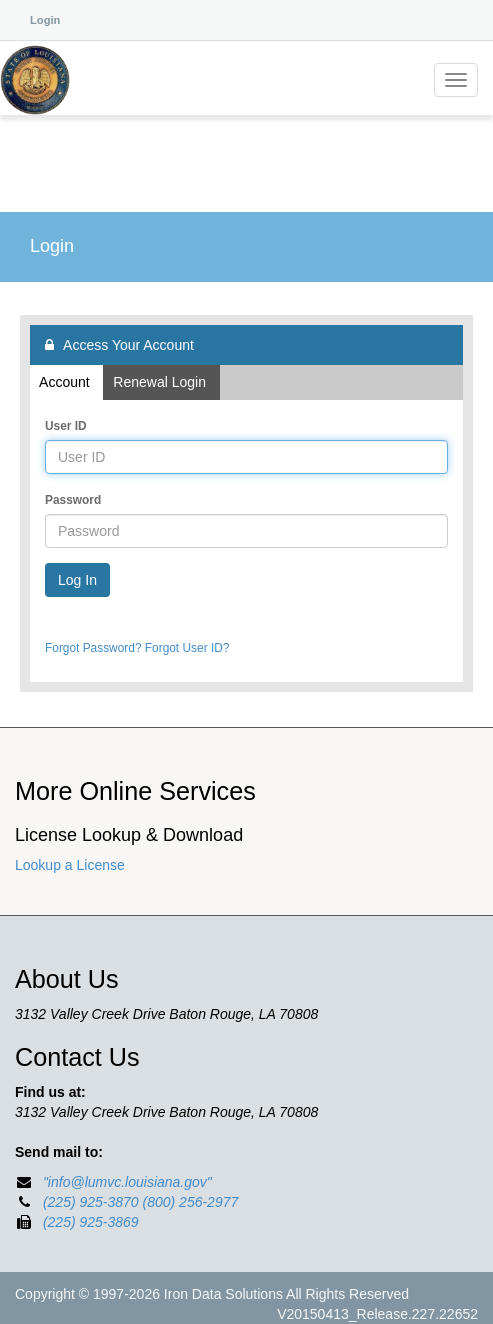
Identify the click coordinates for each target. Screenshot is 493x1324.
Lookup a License (70, 865)
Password (73, 500)
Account (66, 382)
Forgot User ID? (187, 648)
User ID (66, 426)
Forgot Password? (93, 648)
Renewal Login (161, 382)
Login (45, 20)
